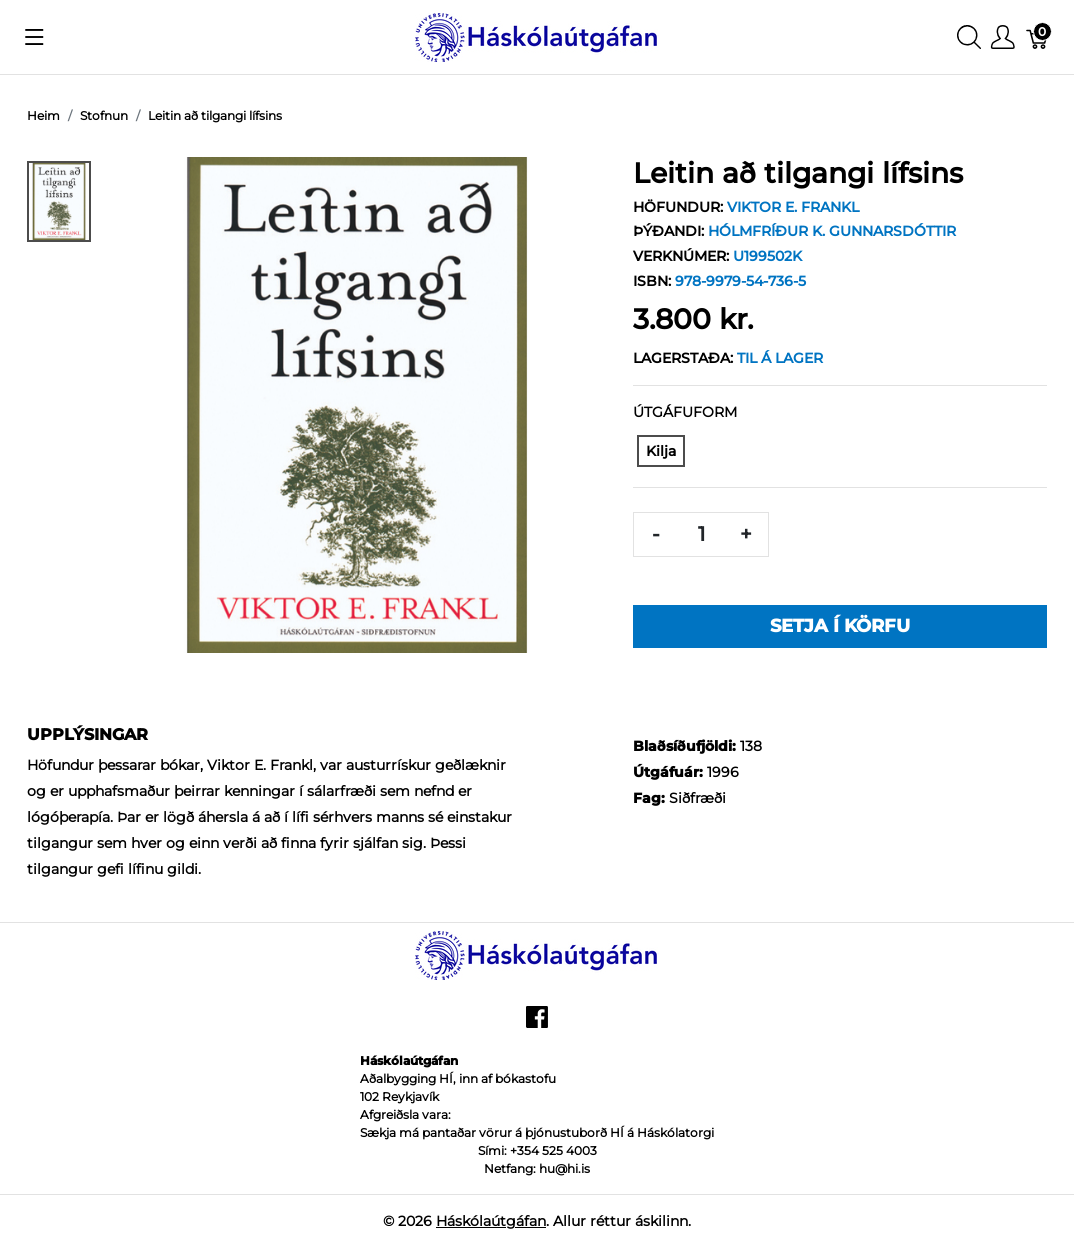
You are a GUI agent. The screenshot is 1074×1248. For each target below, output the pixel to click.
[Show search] (969, 37)
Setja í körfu (840, 626)
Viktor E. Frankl (793, 207)
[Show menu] (34, 37)
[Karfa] (1038, 37)
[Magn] (701, 534)
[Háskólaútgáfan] (537, 35)
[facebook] (537, 1024)
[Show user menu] (1003, 37)
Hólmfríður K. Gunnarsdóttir (832, 231)
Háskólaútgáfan (491, 1221)
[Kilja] (661, 451)
